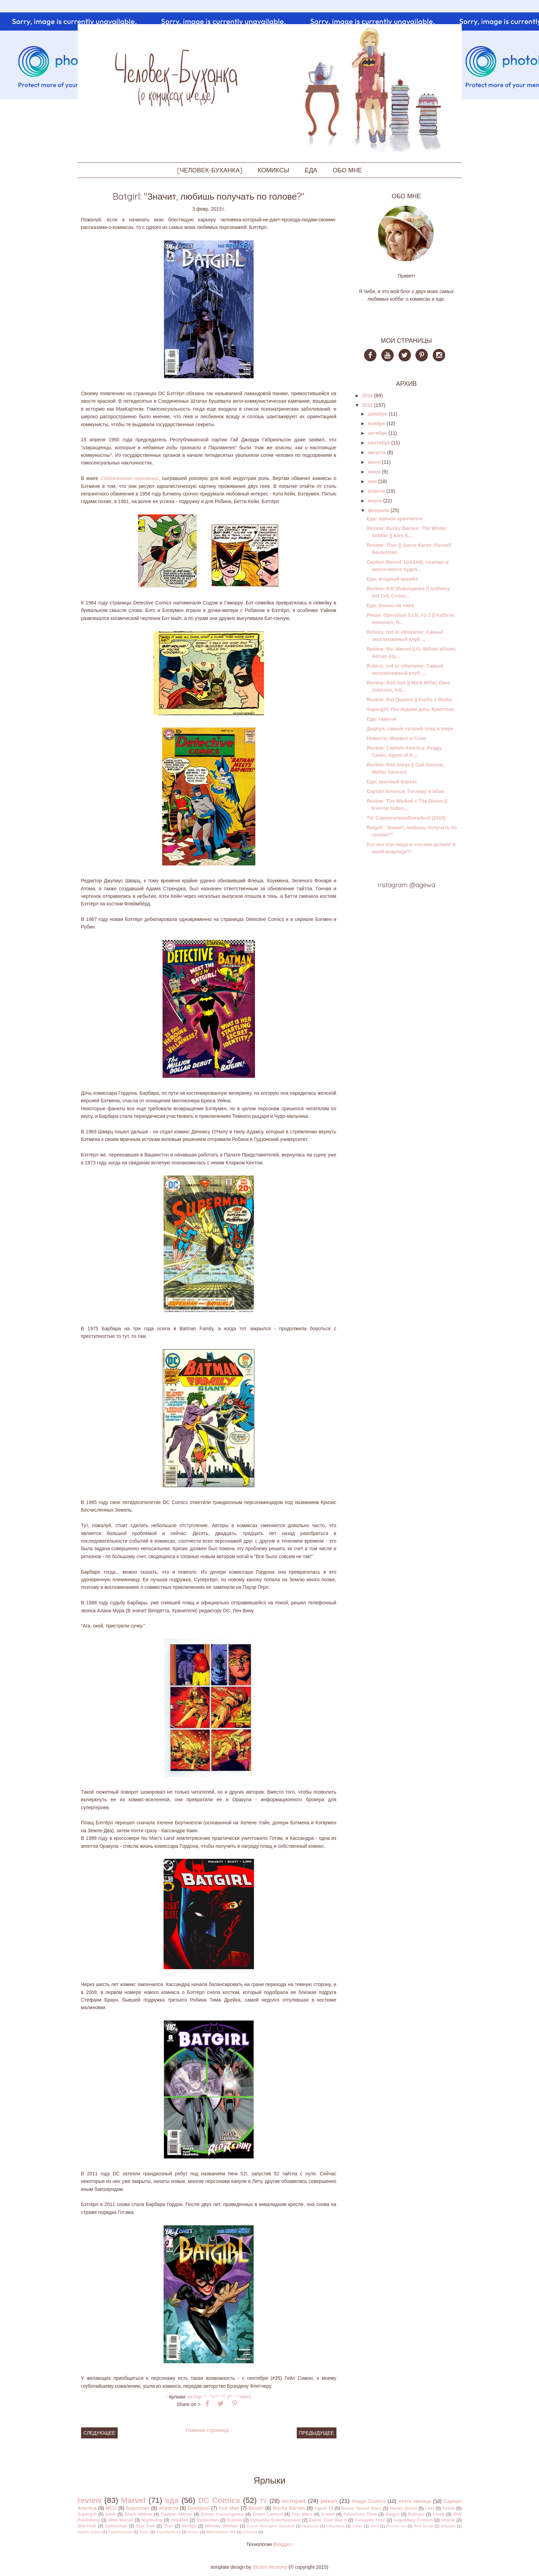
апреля (376, 491)
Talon (144, 2532)
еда (171, 2500)
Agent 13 (323, 2508)
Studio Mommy (270, 2567)
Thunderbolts (168, 2532)
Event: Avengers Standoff (270, 2526)
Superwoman (120, 2532)
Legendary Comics (413, 2520)
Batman (416, 2514)
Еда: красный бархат (391, 781)
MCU (111, 2508)
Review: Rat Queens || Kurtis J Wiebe (409, 699)
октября (377, 433)
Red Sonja (423, 2526)
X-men (328, 2514)
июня (374, 471)
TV (263, 2501)
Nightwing (152, 2520)
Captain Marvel (176, 2514)
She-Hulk (87, 2526)
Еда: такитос (381, 719)
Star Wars (302, 2514)
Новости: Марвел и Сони (396, 738)
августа (377, 452)
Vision (193, 2532)
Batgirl (392, 2514)
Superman (137, 2508)
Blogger (282, 2544)
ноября (376, 423)
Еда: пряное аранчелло (394, 518)
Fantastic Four (370, 2520)
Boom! (255, 2508)
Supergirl (87, 2514)
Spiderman (116, 2526)
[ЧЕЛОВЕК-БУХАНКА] (209, 170)
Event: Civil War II (327, 2520)
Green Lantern (268, 2514)
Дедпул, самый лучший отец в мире (409, 728)
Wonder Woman (221, 2526)
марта (375, 500)
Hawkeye (310, 2526)
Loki (429, 2508)
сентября (379, 442)
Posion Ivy (396, 2526)
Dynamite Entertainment (275, 2520)
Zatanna (250, 2532)
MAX (374, 2526)
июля (374, 462)
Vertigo (189, 2526)
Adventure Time (360, 2514)
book (110, 2514)
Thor (168, 2526)
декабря (378, 414)
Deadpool (198, 2508)
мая (372, 481)
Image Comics (368, 2501)
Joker (357, 2526)
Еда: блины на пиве (390, 605)
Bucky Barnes (289, 2508)
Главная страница (207, 2430)
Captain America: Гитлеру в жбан (405, 791)
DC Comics (219, 2500)
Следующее (100, 2433)
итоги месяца (414, 2501)
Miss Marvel (120, 2520)
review (90, 2500)
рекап (329, 2501)
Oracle (448, 2520)
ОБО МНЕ (347, 170)
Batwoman (208, 2520)
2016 (367, 395)
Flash (438, 2514)
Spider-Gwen (89, 2532)
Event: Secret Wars (361, 2508)
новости (168, 2508)
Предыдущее (316, 2433)
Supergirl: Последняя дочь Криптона (410, 709)
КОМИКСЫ (273, 170)
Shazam (448, 2526)
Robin (448, 2508)
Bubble (234, 2520)
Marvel (133, 2500)
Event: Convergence (222, 2514)
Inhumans (335, 2526)
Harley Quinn (403, 2508)
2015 (367, 405)
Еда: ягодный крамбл (392, 579)
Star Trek (145, 2526)
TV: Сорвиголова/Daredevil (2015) (405, 818)
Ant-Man (179, 2520)
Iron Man (229, 2508)
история (197, 2396)
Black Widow (138, 2514)
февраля (378, 510)
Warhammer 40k (221, 2532)
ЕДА (311, 170)
